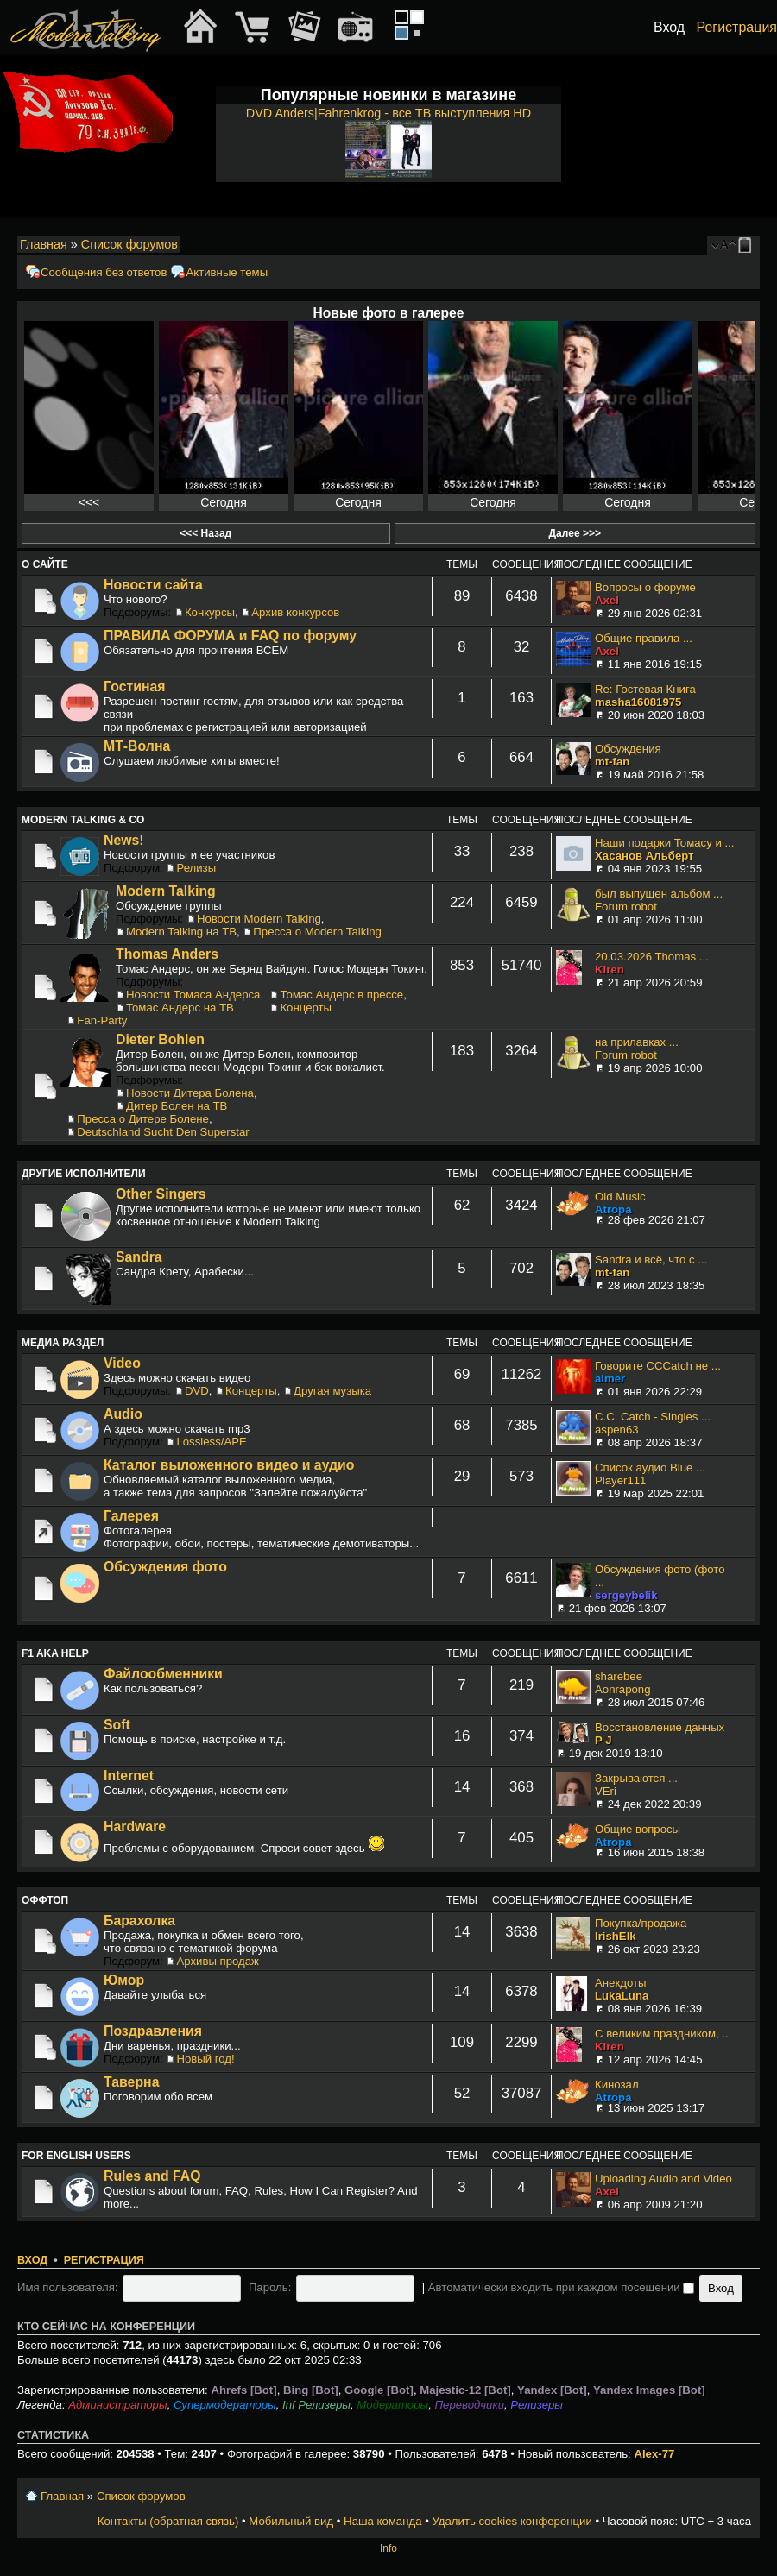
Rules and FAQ (152, 2176)
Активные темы (227, 272)
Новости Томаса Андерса (193, 994)
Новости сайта (153, 584)
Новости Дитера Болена (190, 1092)
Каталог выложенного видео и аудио (229, 1465)
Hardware (135, 1826)
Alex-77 (654, 2453)
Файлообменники (163, 1673)
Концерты (306, 1007)
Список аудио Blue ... (650, 1467)
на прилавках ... (637, 1042)
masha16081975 (638, 702)
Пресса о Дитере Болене (143, 1118)
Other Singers (161, 1194)
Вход (32, 2260)
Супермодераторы (225, 2404)
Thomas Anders (167, 954)
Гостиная (135, 686)
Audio (123, 1414)
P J (603, 1740)
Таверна (131, 2082)
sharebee (618, 1676)
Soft (117, 1724)
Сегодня (223, 502)
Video (122, 1363)
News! (124, 840)
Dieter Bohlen (160, 1039)
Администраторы (117, 2404)
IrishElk (615, 1936)
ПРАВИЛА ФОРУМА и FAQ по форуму (230, 635)
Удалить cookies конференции (511, 2521)
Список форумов (129, 244)
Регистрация (104, 2260)
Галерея (131, 1515)
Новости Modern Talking (259, 918)
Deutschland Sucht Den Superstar (163, 1131)
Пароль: (270, 2287)
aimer (610, 1378)
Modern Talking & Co (83, 820)
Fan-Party (102, 1020)
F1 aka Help (55, 1653)
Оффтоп (45, 1900)
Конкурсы (210, 612)
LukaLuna (621, 1995)
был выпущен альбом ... (659, 893)
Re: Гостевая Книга (645, 689)
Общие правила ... (643, 638)
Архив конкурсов (295, 612)
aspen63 (617, 1429)
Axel (607, 600)
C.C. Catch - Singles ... (653, 1416)
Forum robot (626, 906)
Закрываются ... (636, 1778)
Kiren (609, 969)
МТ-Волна (137, 746)
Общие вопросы (637, 1829)
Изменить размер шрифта (723, 245)
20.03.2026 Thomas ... (652, 956)
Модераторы (392, 2404)
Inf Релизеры (316, 2404)
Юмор (124, 1980)
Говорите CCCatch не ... (658, 1365)
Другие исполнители (84, 1174)
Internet (129, 1775)
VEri (605, 1791)
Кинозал (617, 2084)
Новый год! (205, 2058)
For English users (76, 2156)
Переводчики (470, 2404)
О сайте (45, 564)
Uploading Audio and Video (663, 2178)
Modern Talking (166, 891)
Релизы (196, 867)
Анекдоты (620, 1982)
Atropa (613, 1209)
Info (388, 2548)
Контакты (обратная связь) (168, 2521)
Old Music (620, 1196)
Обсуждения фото (165, 1566)
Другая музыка (332, 1390)
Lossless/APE (211, 1441)
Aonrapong (623, 1689)
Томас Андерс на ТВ (180, 1007)
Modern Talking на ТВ (181, 931)
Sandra (139, 1257)
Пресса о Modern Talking (317, 931)
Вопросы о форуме (645, 587)
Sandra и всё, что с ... (651, 1259)
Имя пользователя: (67, 2287)
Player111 (620, 1480)
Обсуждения (628, 748)
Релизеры (536, 2404)
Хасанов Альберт (644, 855)
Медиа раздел (63, 1343)
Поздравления (153, 2031)
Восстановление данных (659, 1727)
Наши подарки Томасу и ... (664, 842)
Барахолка (139, 1920)
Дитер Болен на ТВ (176, 1105)
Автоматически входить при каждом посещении (561, 2287)
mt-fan (612, 761)
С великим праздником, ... (663, 2033)
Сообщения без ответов (104, 272)
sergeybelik (626, 1595)
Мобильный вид (747, 245)
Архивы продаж (217, 1961)
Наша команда (382, 2521)
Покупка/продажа (640, 1923)
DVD (197, 1390)
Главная (43, 244)
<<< (89, 502)
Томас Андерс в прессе (341, 994)
